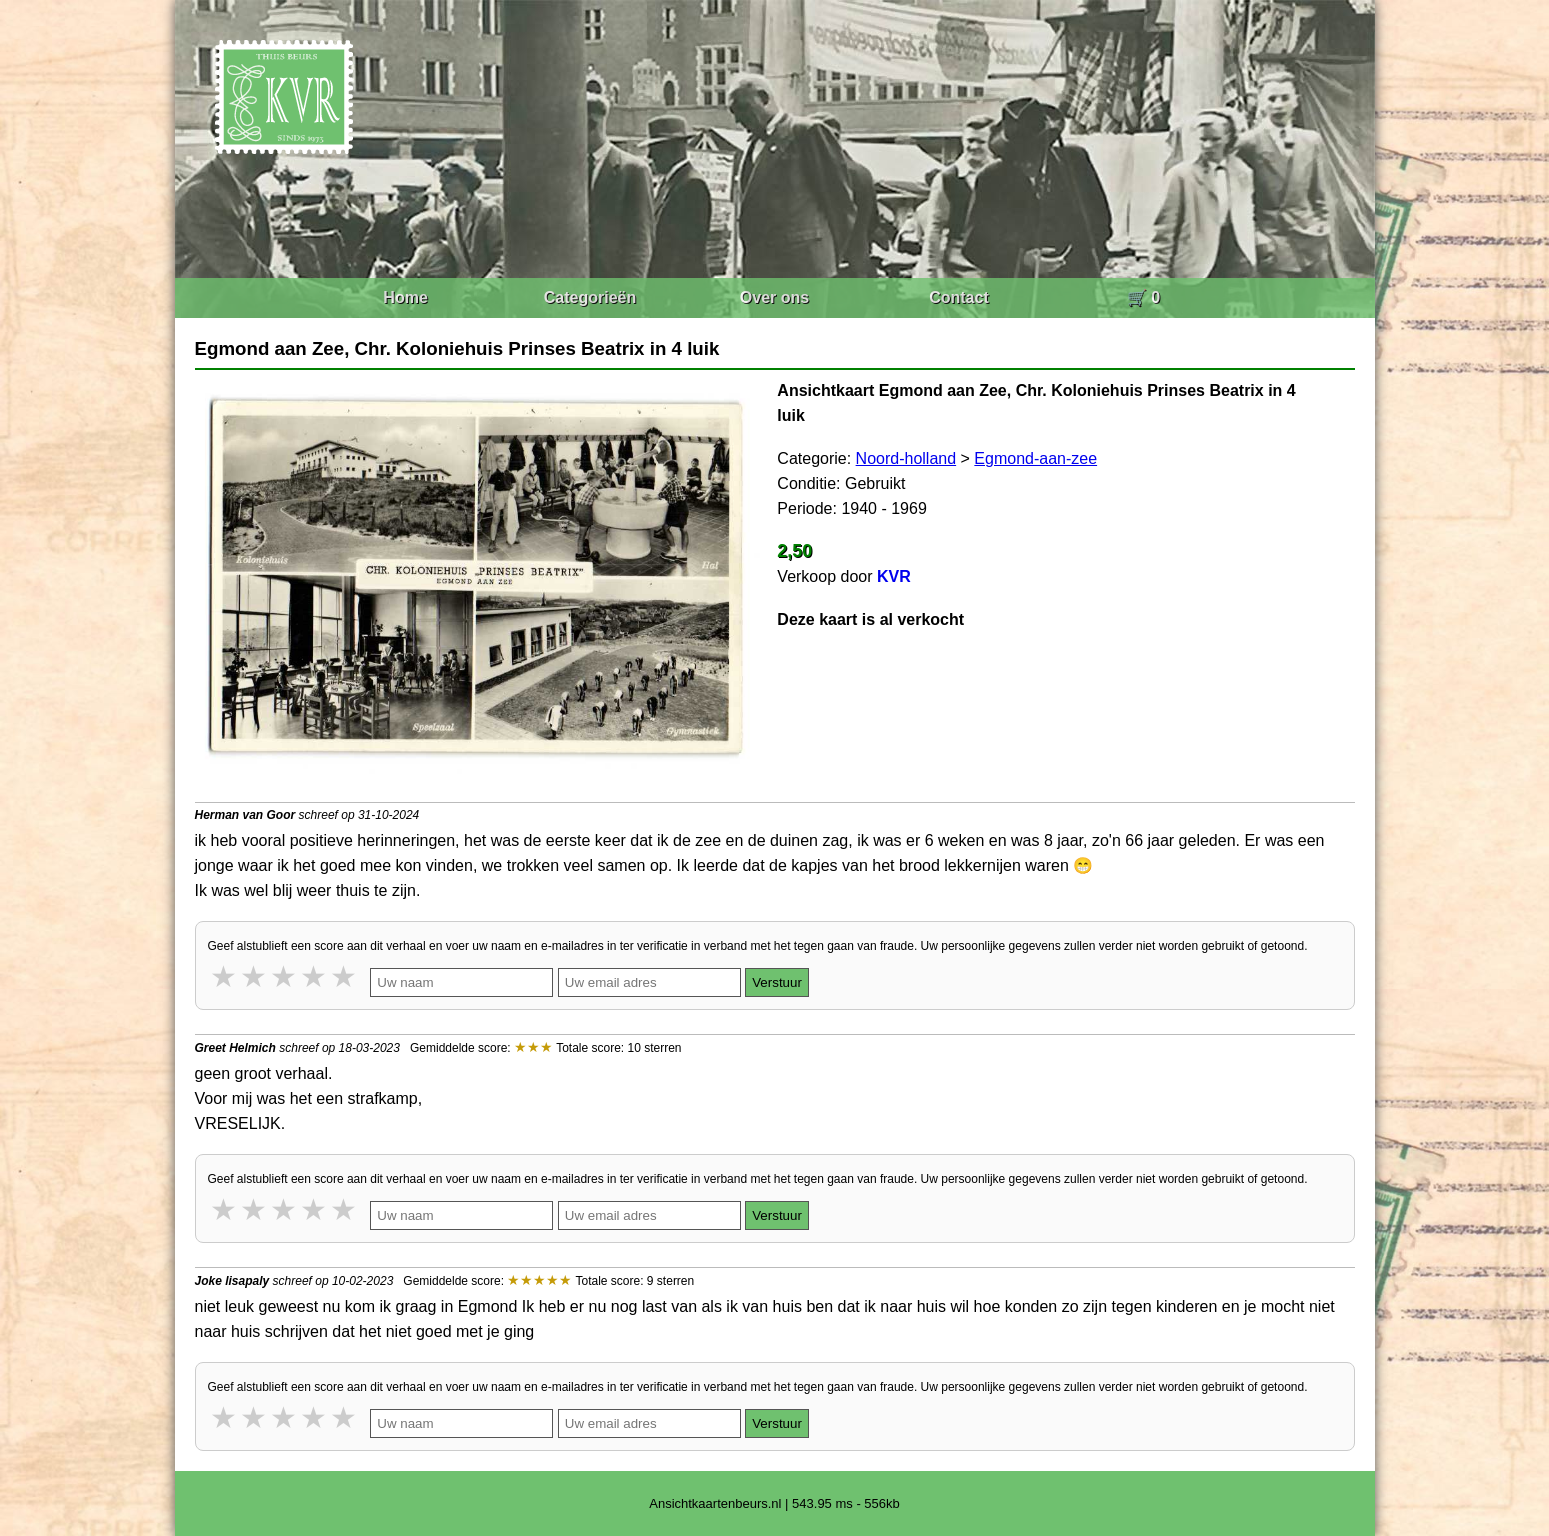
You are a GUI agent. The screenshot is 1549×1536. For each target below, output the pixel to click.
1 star (225, 976)
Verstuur (777, 982)
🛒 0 (1143, 297)
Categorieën (590, 297)
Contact (959, 297)
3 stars (285, 976)
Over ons (774, 297)
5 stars (345, 976)
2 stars (255, 976)
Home (405, 297)
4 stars (315, 976)
